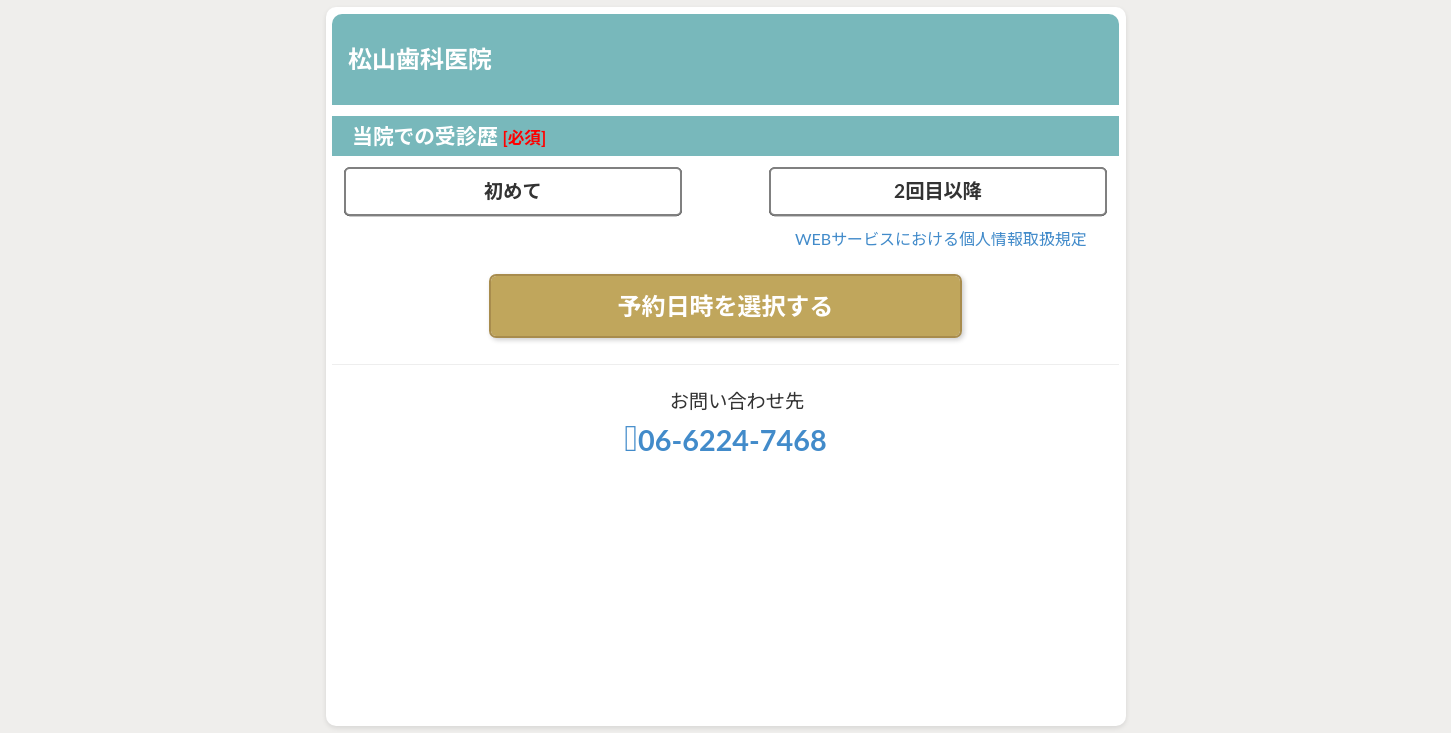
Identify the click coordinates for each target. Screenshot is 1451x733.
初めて (513, 190)
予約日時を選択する (725, 305)
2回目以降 (938, 190)
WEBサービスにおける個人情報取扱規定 (941, 238)
